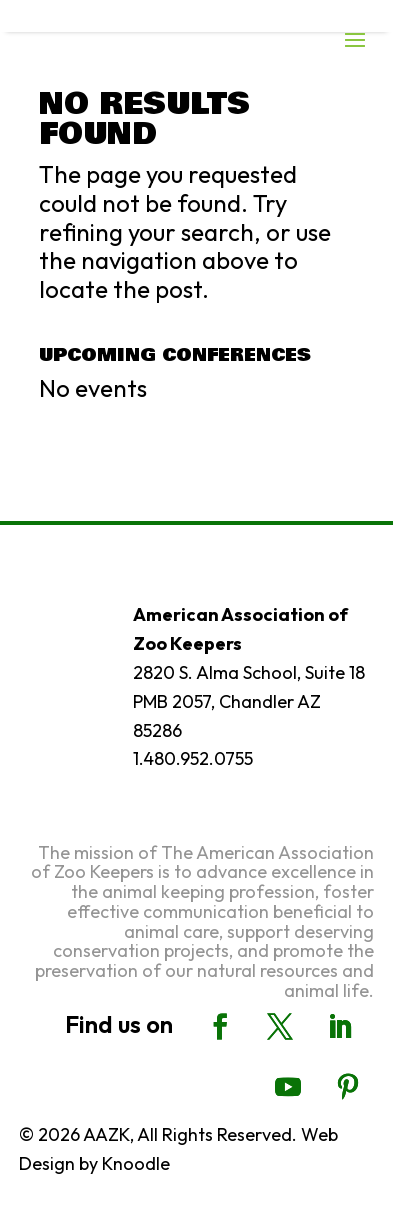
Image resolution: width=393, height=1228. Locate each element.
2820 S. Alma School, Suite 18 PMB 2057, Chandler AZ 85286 (249, 701)
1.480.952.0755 (193, 758)
